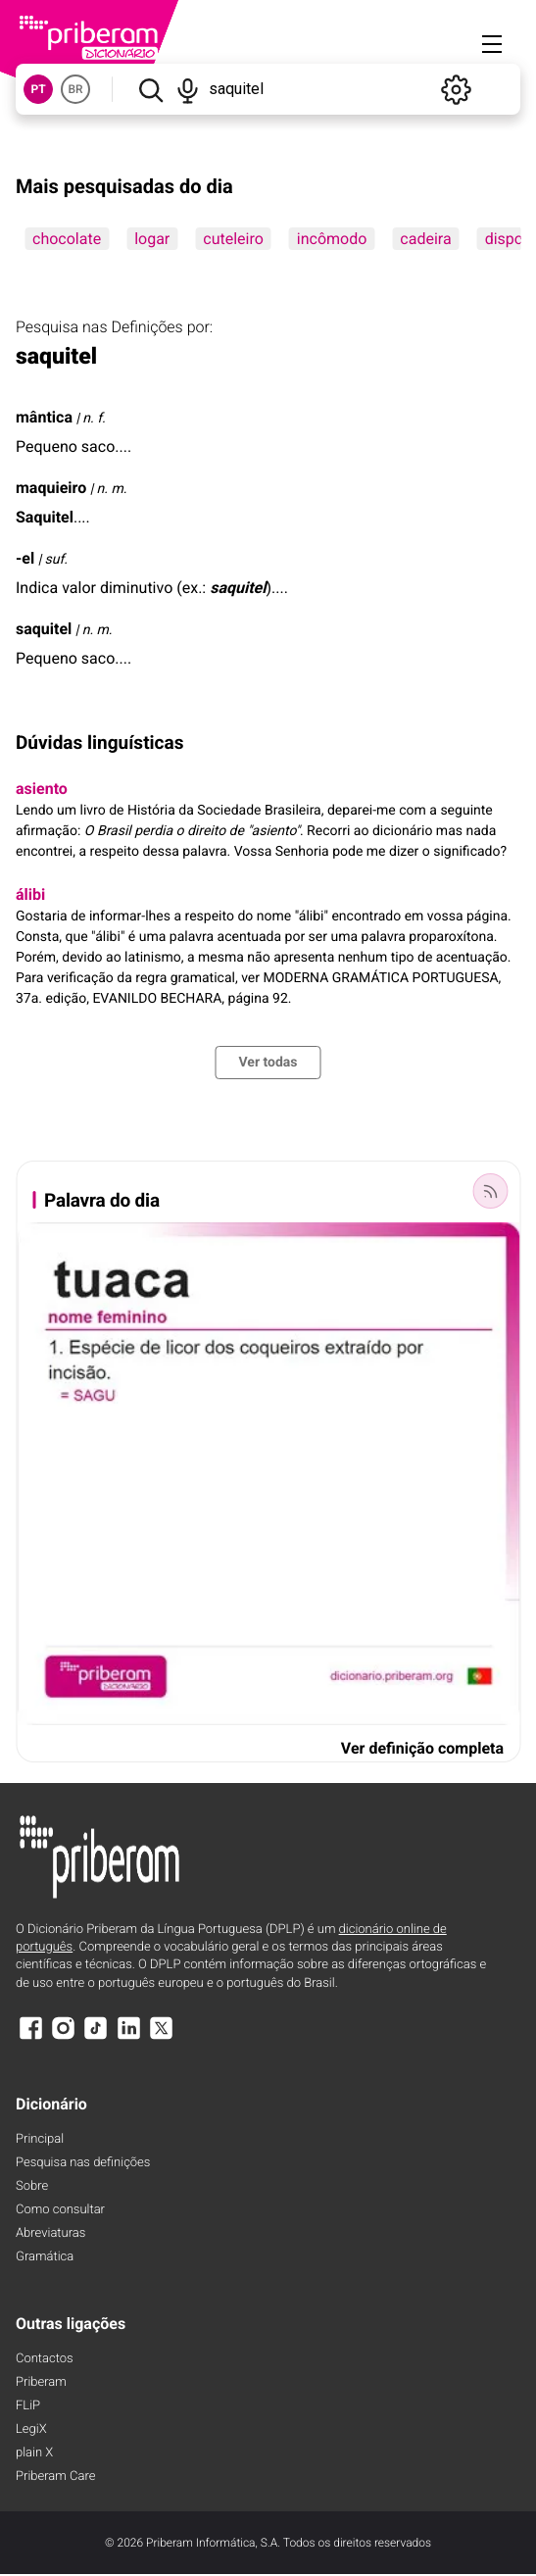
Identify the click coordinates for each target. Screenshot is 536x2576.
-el (25, 558)
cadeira (425, 238)
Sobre (32, 2186)
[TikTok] (96, 2037)
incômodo (332, 238)
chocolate (66, 238)
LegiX (31, 2429)
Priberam (41, 2382)
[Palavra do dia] (490, 1191)
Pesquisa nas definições (83, 2162)
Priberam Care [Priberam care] (55, 2476)
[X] (161, 2037)
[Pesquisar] (150, 89)
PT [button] (37, 89)
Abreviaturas (50, 2233)
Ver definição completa (422, 1748)
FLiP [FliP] (28, 2406)
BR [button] (75, 89)
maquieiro (51, 487)
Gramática (44, 2257)
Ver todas (267, 1062)
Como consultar (60, 2210)
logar (152, 238)
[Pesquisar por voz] (187, 89)
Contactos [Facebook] (44, 2359)
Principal (40, 2139)
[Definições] (455, 89)
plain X (34, 2453)
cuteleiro (233, 238)
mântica (44, 417)
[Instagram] (62, 2037)
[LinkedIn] (128, 2037)
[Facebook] (30, 2037)
